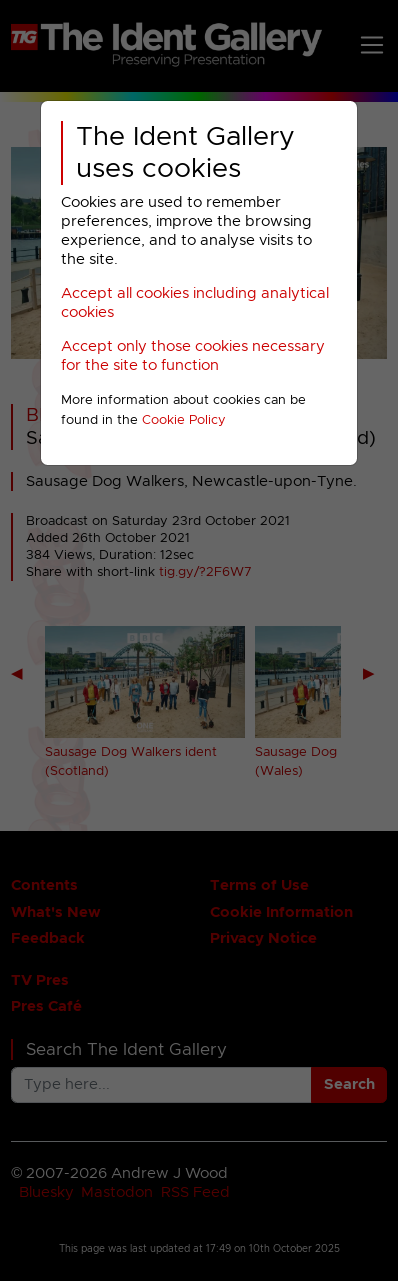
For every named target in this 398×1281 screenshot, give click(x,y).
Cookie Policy (184, 420)
